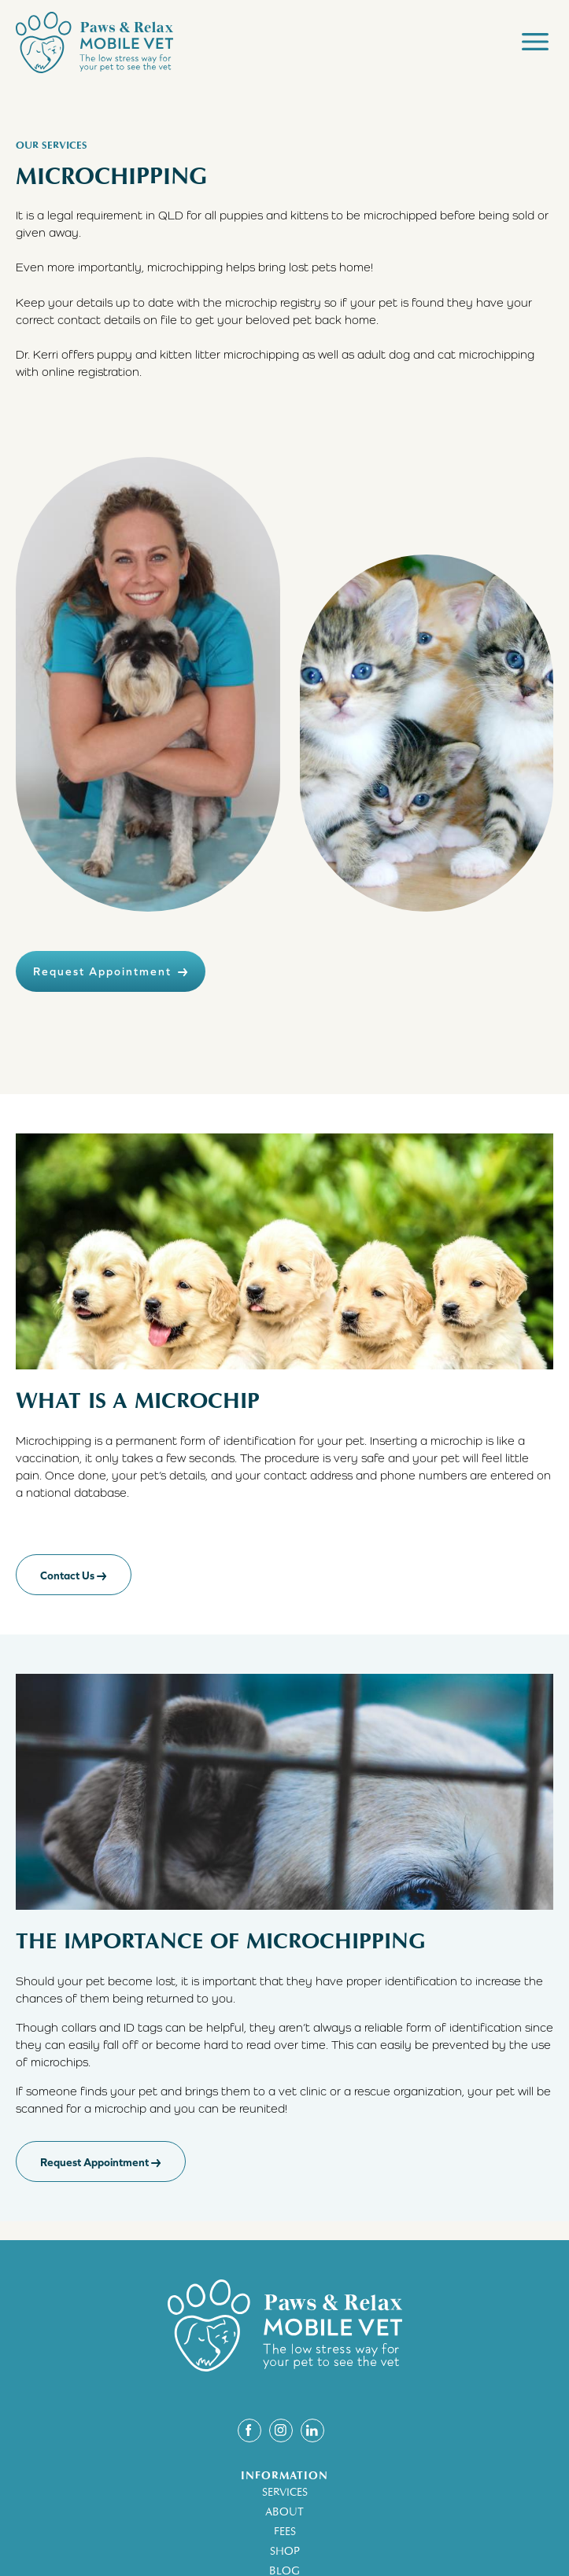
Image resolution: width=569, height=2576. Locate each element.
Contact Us (73, 1575)
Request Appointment (110, 971)
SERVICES (285, 2492)
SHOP (285, 2551)
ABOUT (284, 2512)
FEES (285, 2531)
